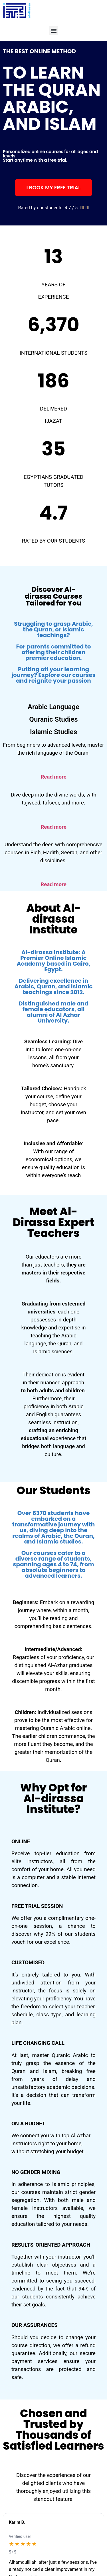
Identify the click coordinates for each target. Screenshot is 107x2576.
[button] (53, 30)
